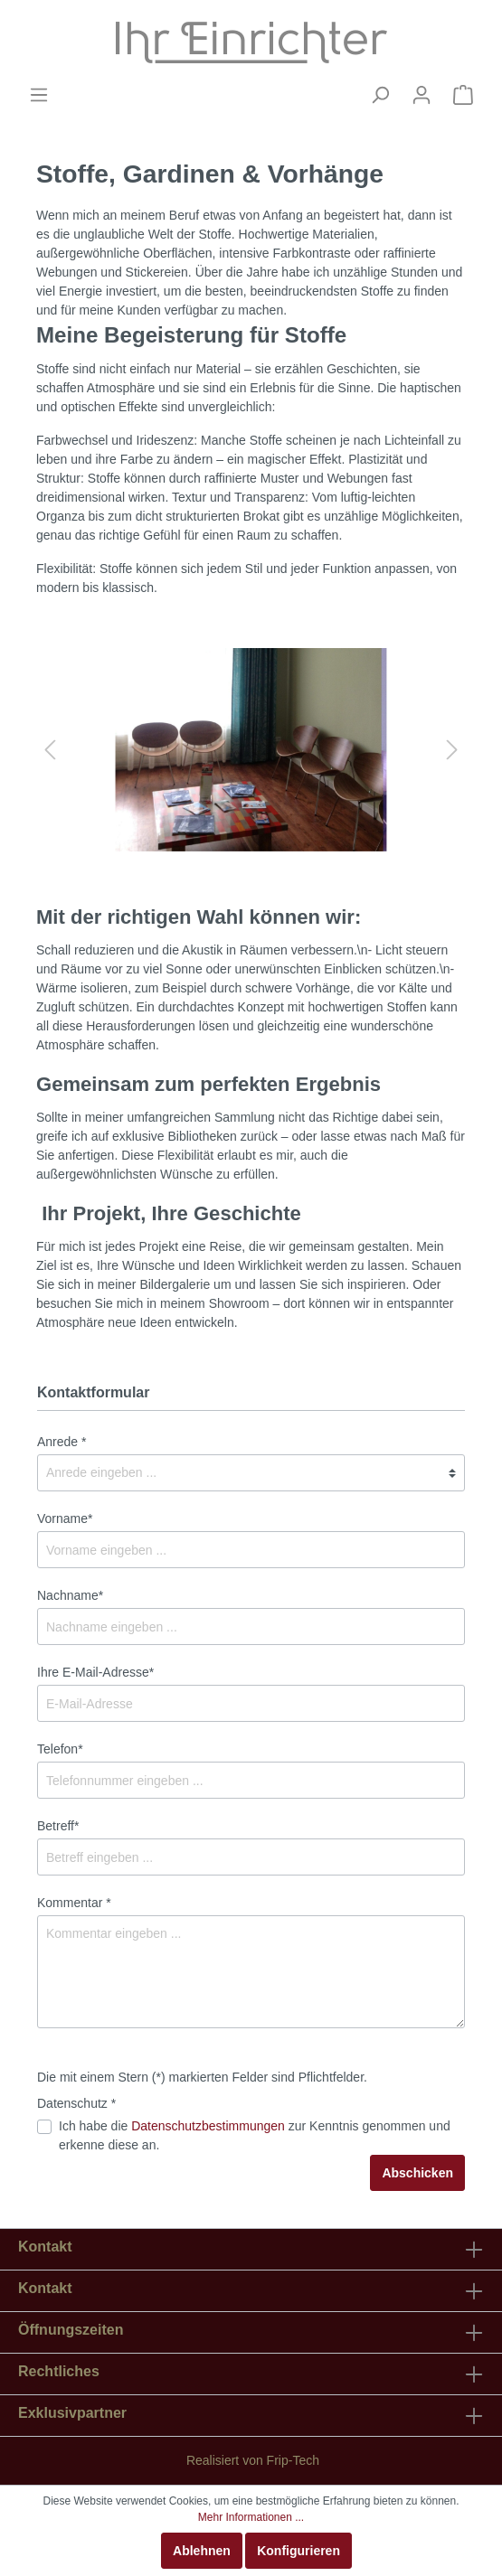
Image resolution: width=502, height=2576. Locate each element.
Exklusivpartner (72, 2413)
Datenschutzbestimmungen (208, 2126)
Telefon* (60, 1749)
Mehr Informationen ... (251, 2517)
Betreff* (58, 1826)
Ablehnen (202, 2550)
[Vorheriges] (49, 749)
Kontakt (45, 2288)
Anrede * (61, 1441)
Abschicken (417, 2173)
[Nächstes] (452, 749)
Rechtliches (58, 2371)
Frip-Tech (293, 2460)
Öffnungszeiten (70, 2329)
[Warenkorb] (463, 95)
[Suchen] (380, 95)
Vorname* (64, 1518)
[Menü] (39, 95)
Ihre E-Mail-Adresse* (95, 1672)
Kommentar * (74, 1902)
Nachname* (70, 1595)
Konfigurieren (298, 2550)
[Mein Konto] (421, 95)
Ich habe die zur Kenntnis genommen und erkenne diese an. (254, 2135)
